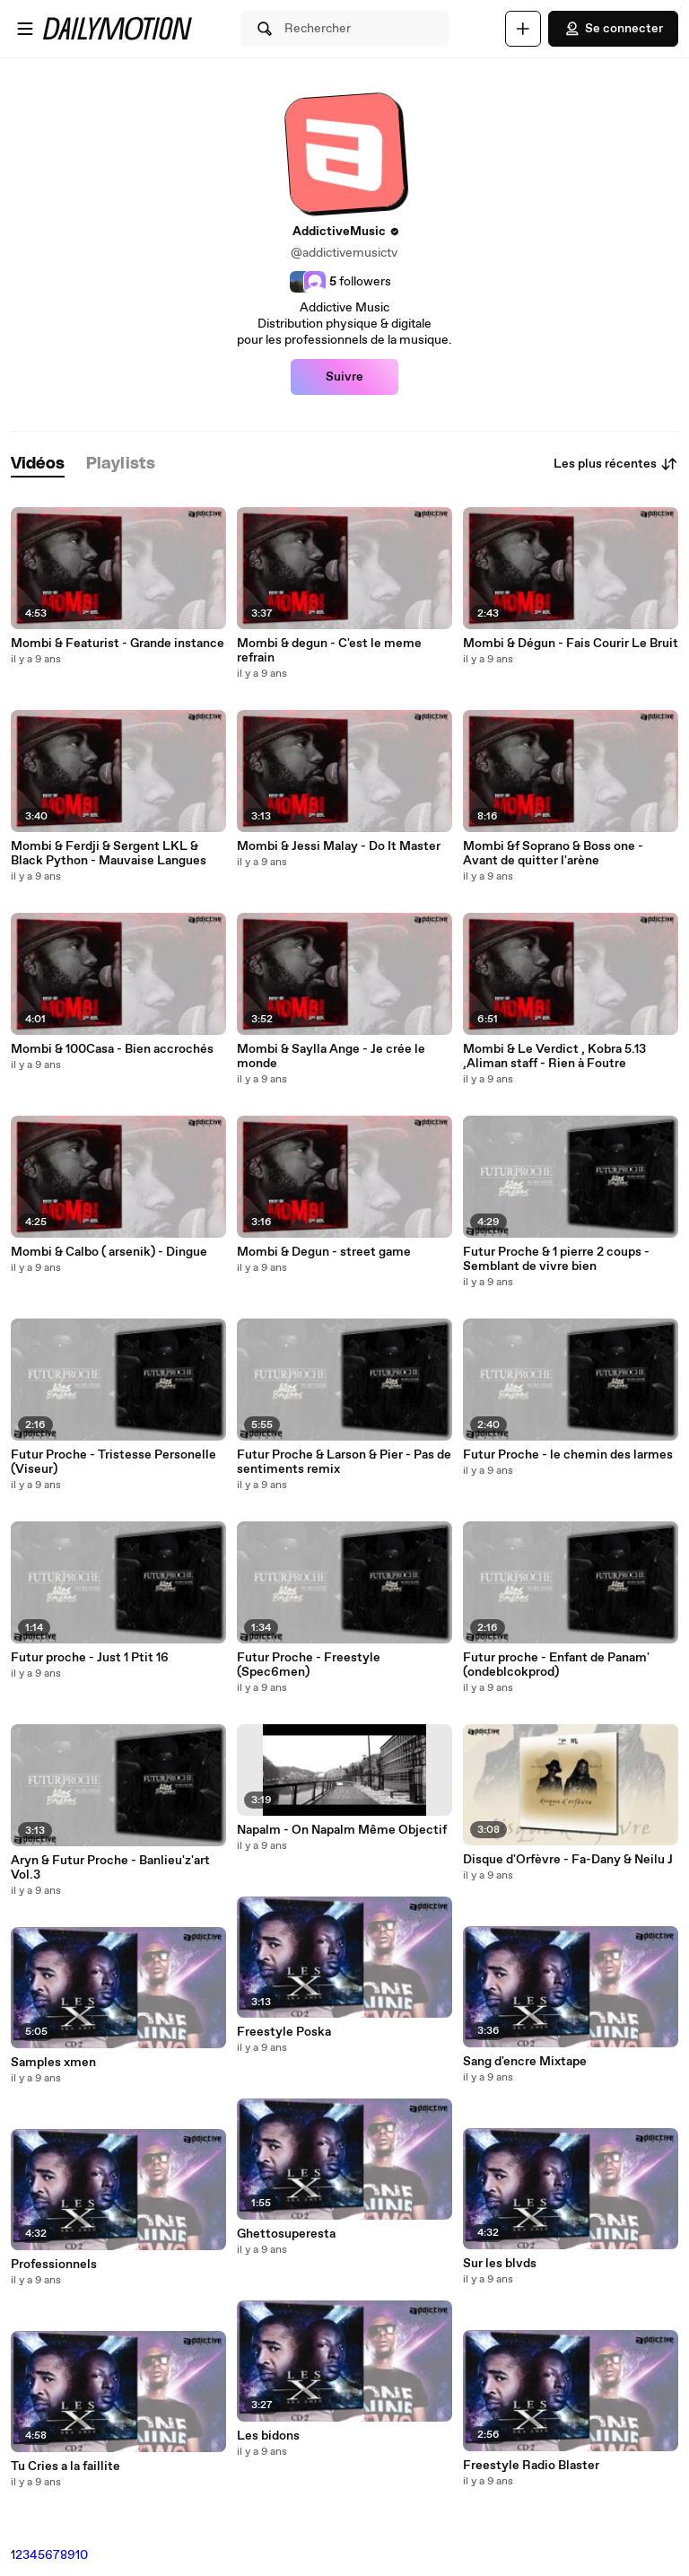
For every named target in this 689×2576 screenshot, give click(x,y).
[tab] (38, 464)
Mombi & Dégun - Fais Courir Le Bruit (570, 643)
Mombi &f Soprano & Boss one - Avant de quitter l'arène (553, 853)
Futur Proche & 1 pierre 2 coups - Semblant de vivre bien (556, 1259)
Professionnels (54, 2264)
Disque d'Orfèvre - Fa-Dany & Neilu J (568, 1860)
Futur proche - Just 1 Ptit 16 (90, 1658)
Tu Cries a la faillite (65, 2466)
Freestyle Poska (284, 2032)
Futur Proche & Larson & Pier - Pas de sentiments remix (344, 1462)
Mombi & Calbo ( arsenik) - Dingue (109, 1252)
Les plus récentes (616, 464)
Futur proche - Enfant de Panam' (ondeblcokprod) (556, 1665)
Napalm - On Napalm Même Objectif (342, 1830)
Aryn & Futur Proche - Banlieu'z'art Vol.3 (110, 1867)
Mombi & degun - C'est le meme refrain (329, 650)
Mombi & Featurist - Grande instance (117, 643)
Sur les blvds (499, 2263)
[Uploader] (523, 29)
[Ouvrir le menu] (25, 29)
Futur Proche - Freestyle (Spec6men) (308, 1665)
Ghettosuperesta (286, 2234)
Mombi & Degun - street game (324, 1252)
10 (81, 2555)
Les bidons (268, 2436)
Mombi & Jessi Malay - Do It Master (338, 846)
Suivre (344, 377)
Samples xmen (53, 2062)
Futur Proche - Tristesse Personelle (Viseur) (113, 1462)
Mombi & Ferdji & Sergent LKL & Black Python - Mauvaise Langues (108, 853)
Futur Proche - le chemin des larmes (568, 1455)
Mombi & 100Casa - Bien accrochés (112, 1049)
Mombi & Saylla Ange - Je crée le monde (331, 1056)
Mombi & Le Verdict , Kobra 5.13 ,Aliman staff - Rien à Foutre (554, 1056)
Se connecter (613, 29)
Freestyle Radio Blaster (531, 2465)
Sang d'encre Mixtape (525, 2062)
